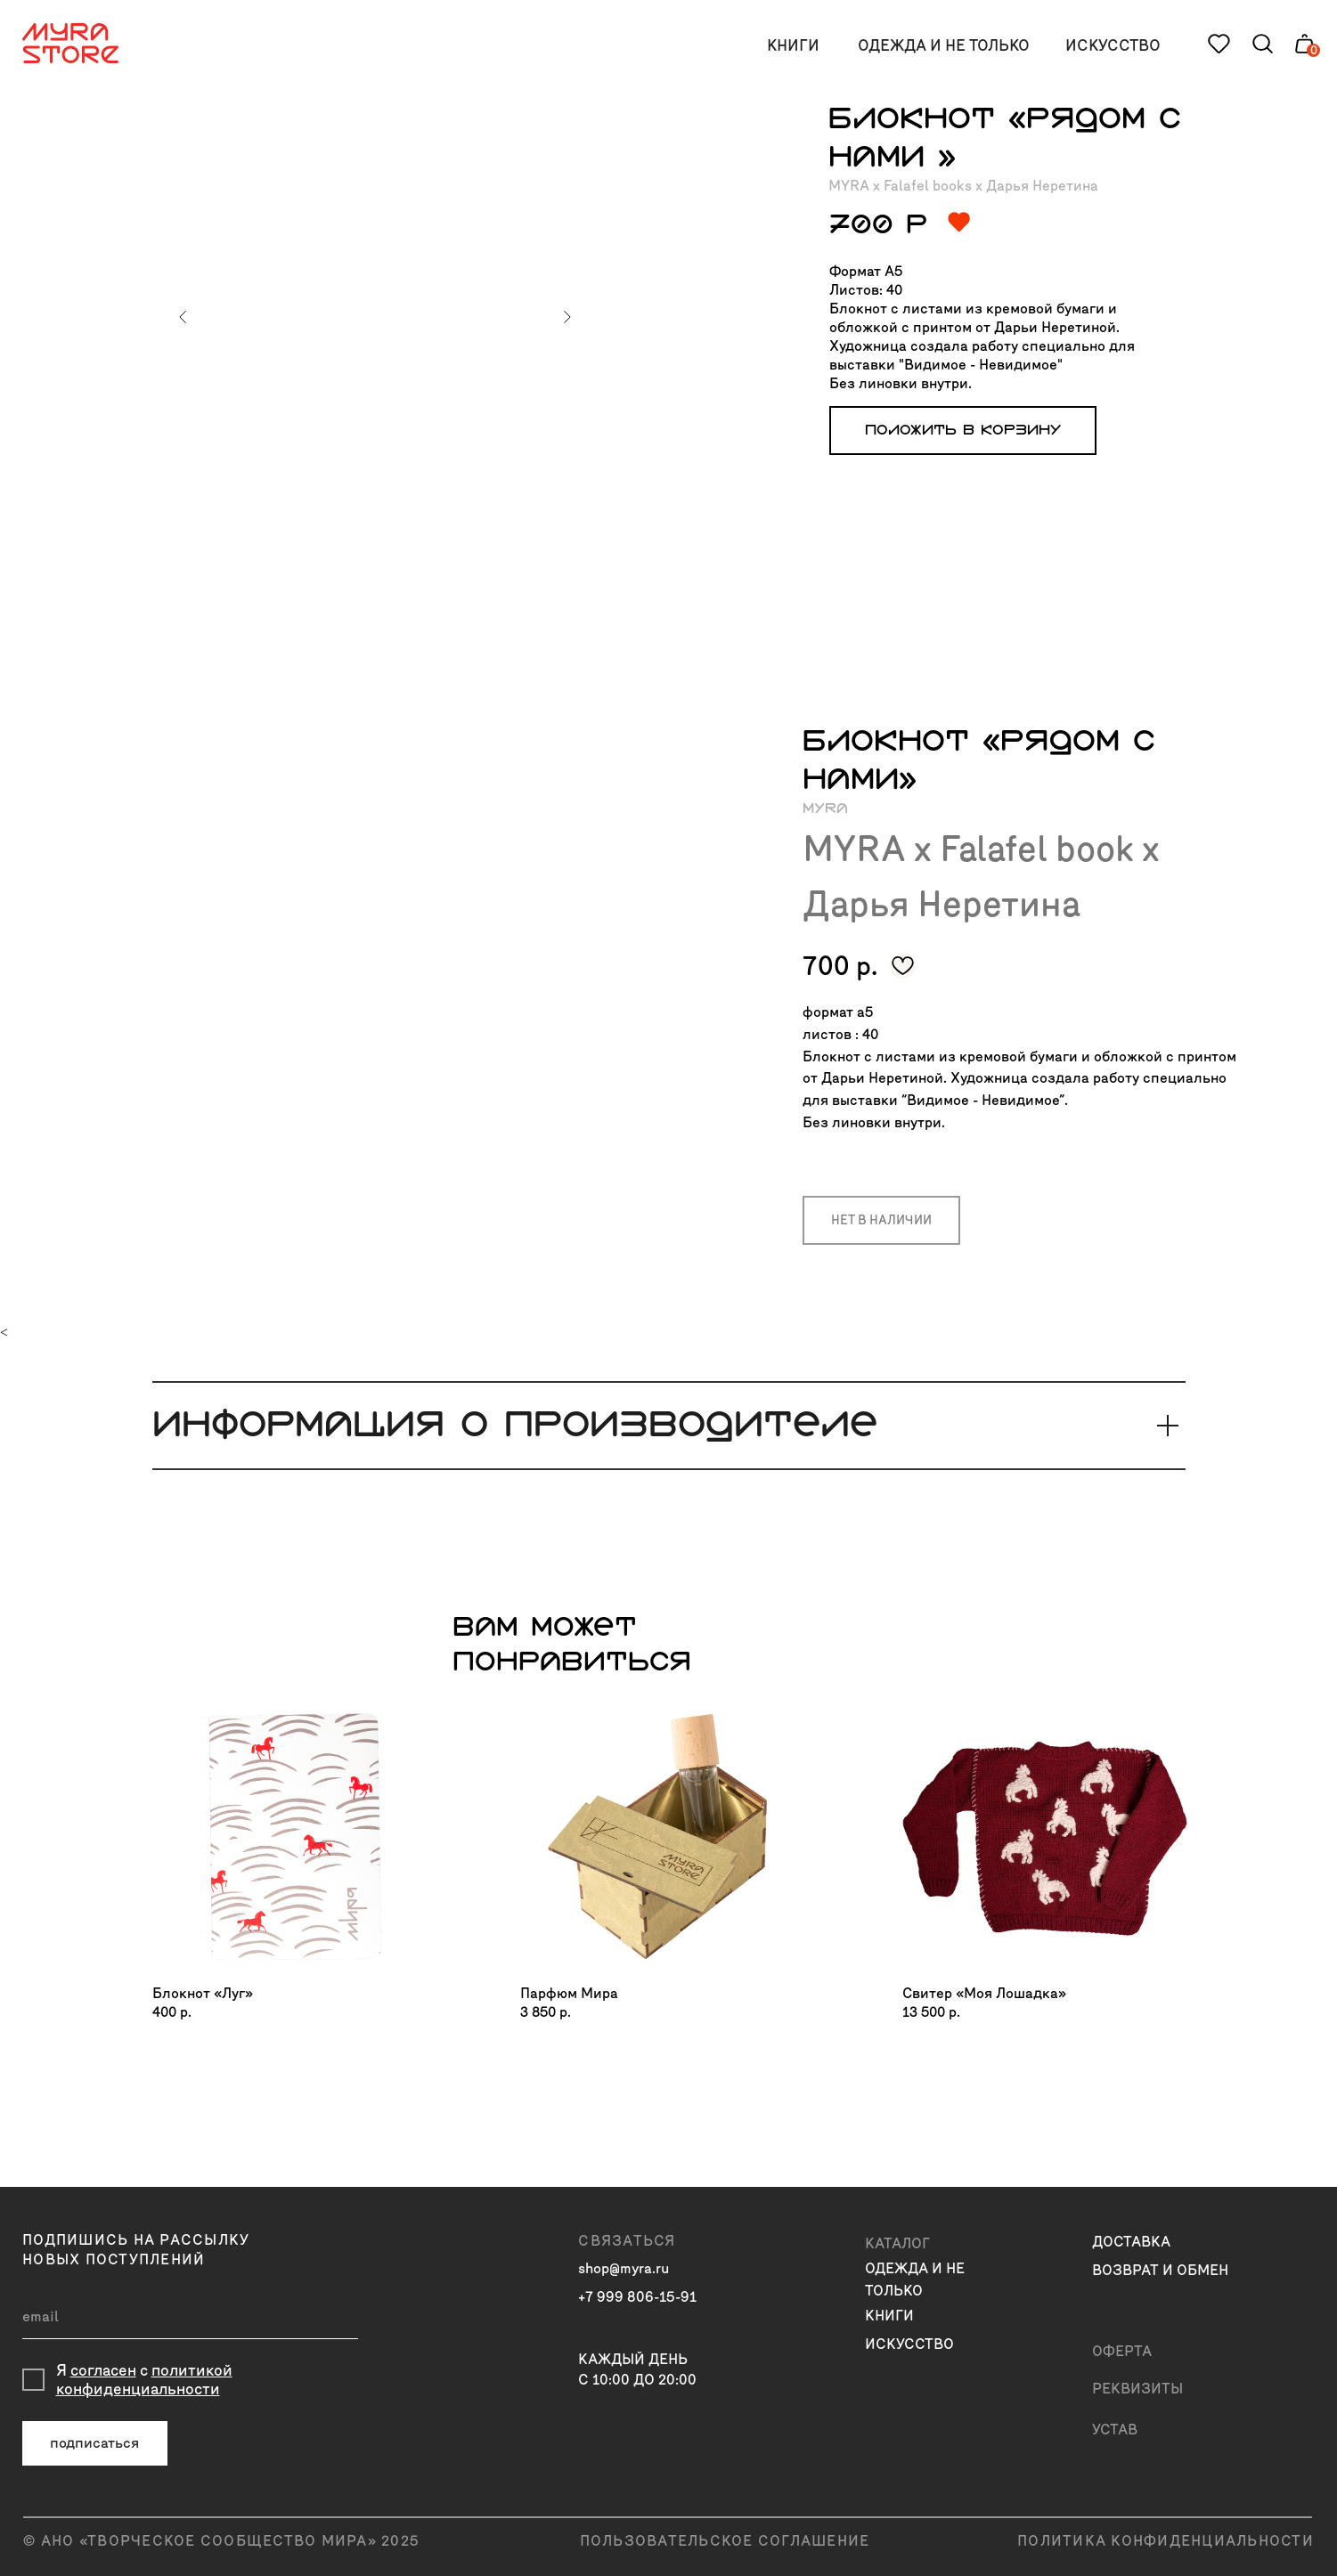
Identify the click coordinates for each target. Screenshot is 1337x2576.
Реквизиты (1137, 2388)
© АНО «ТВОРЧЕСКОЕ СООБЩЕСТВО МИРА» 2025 (221, 2540)
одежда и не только (944, 46)
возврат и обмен (1160, 2270)
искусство (1113, 46)
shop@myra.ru (623, 2268)
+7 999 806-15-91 (637, 2296)
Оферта (1122, 2351)
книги (793, 46)
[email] (190, 2317)
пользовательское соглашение (725, 2540)
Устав (1114, 2429)
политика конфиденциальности (1165, 2540)
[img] (294, 1836)
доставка (1131, 2241)
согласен (103, 2370)
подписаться (94, 2442)
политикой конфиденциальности (144, 2380)
